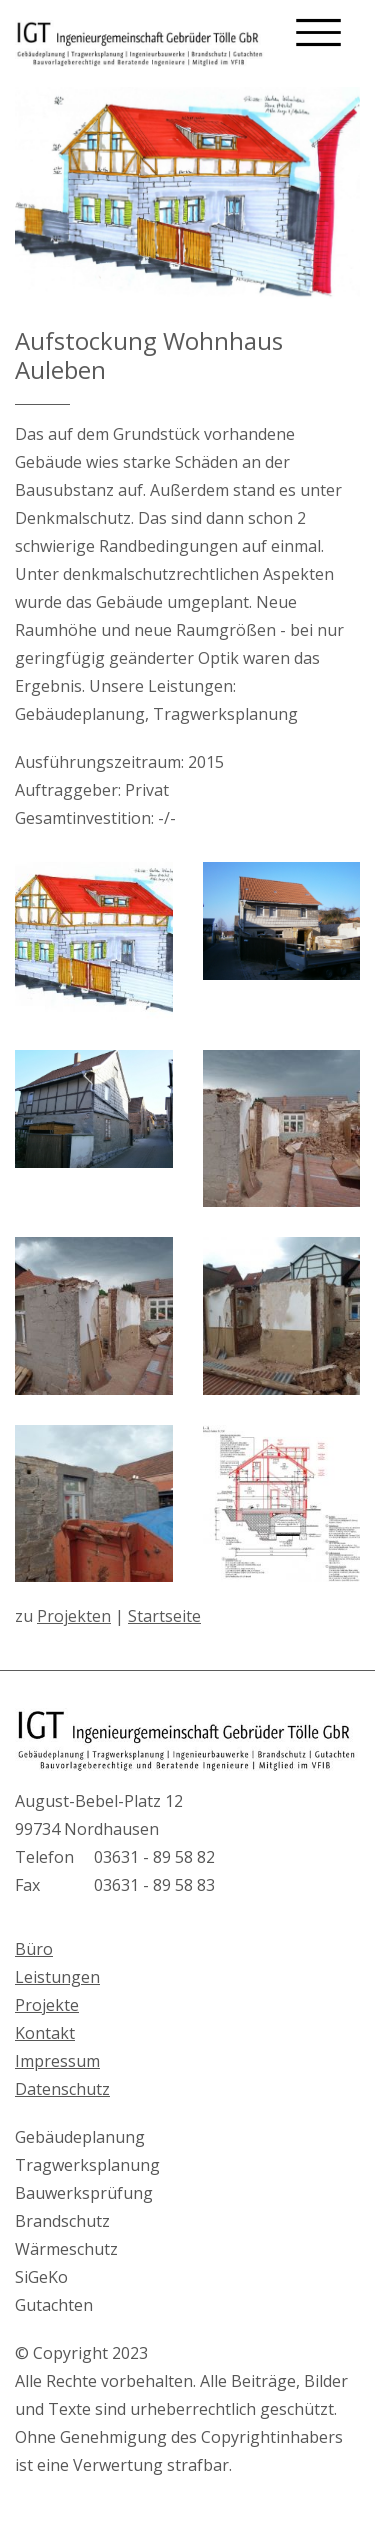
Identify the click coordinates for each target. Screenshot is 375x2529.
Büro (34, 1949)
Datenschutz (62, 2089)
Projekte (47, 2005)
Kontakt (45, 2033)
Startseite (164, 1616)
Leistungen (57, 1977)
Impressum (57, 2061)
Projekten (74, 1616)
